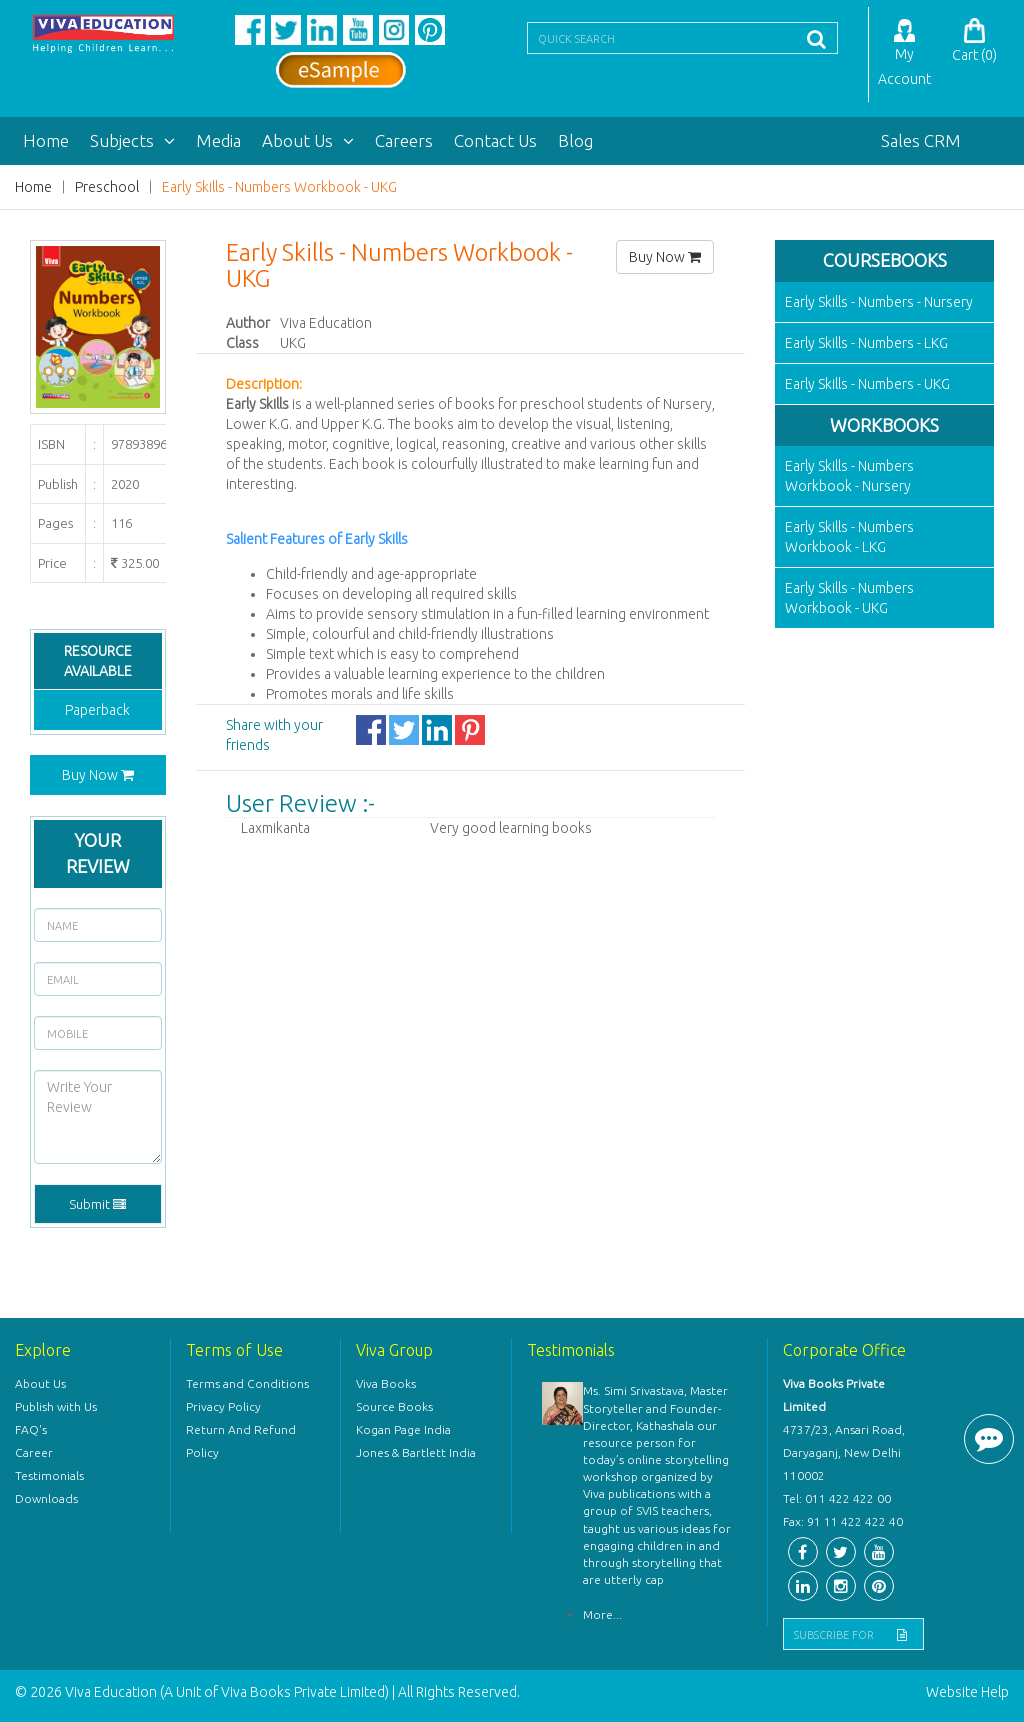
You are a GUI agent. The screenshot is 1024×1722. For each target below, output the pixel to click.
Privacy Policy (223, 1406)
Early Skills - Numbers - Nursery (879, 302)
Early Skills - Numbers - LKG (866, 343)
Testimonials (49, 1475)
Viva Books (386, 1383)
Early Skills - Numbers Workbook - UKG (279, 187)
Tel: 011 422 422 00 (837, 1498)
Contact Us (495, 140)
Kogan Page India (403, 1429)
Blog (575, 140)
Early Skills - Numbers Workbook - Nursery (849, 476)
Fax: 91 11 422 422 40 (843, 1521)
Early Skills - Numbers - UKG (867, 384)
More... (602, 1614)
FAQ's (31, 1429)
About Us (308, 140)
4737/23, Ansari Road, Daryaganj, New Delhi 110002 (844, 1452)
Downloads (46, 1498)
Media (218, 140)
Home (46, 140)
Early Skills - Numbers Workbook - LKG (849, 537)
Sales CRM (921, 140)
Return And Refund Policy (241, 1441)
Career (34, 1452)
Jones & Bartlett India (416, 1452)
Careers (404, 140)
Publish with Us (56, 1406)
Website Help (967, 1692)
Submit (97, 1204)
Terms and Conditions (247, 1383)
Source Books (394, 1406)
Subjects (132, 140)
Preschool (107, 187)
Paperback (97, 710)
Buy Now (98, 775)
